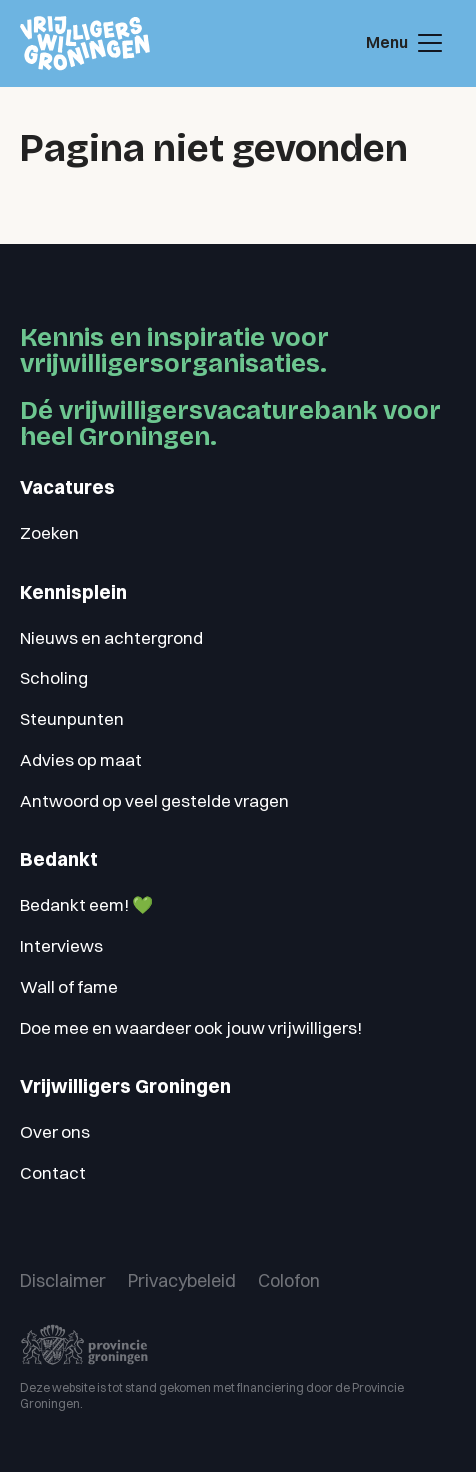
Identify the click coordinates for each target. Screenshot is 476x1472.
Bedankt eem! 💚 (86, 904)
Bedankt (59, 859)
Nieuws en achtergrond (111, 637)
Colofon (289, 1280)
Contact (53, 1172)
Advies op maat (81, 759)
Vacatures (67, 487)
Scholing (54, 677)
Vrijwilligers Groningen (125, 1086)
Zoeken (49, 532)
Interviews (61, 945)
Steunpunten (72, 718)
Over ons (55, 1131)
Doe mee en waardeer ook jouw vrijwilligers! (191, 1027)
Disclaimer (63, 1280)
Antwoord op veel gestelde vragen (154, 800)
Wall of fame (69, 986)
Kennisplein (73, 592)
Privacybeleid (182, 1280)
